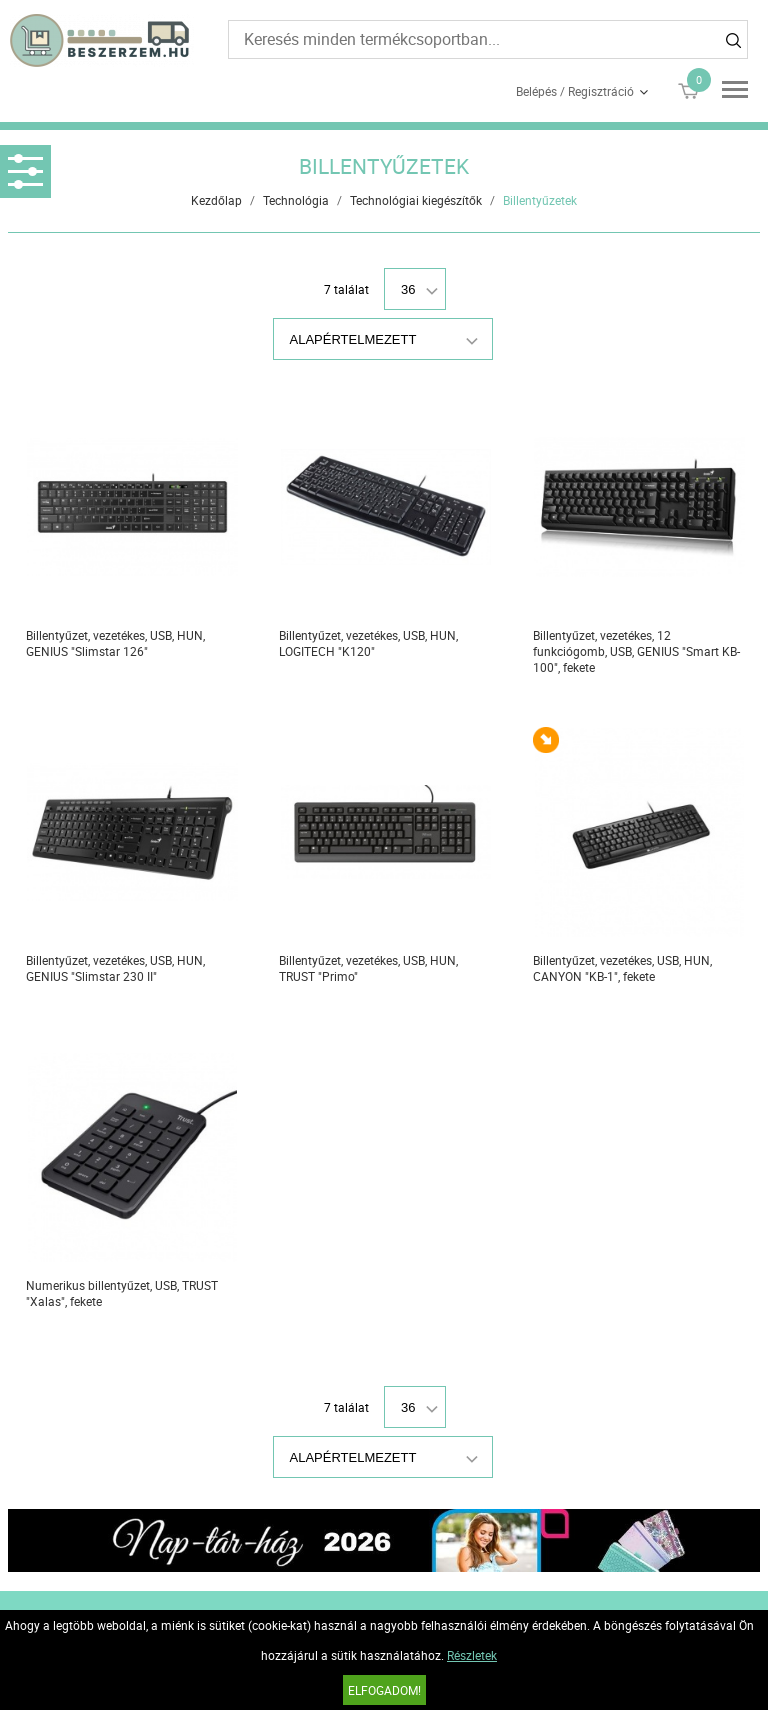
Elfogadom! (384, 1690)
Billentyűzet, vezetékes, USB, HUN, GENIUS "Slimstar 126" (115, 643)
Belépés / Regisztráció (575, 91)
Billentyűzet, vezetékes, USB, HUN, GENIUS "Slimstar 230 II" (115, 968)
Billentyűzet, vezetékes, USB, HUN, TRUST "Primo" (368, 968)
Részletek (472, 1655)
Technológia (296, 200)
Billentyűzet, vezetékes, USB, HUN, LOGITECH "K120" (368, 643)
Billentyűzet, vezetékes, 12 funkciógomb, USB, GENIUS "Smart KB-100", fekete (636, 651)
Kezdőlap (216, 200)
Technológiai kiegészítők (416, 200)
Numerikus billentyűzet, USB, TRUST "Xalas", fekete (122, 1293)
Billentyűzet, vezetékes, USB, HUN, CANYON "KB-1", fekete (622, 968)
